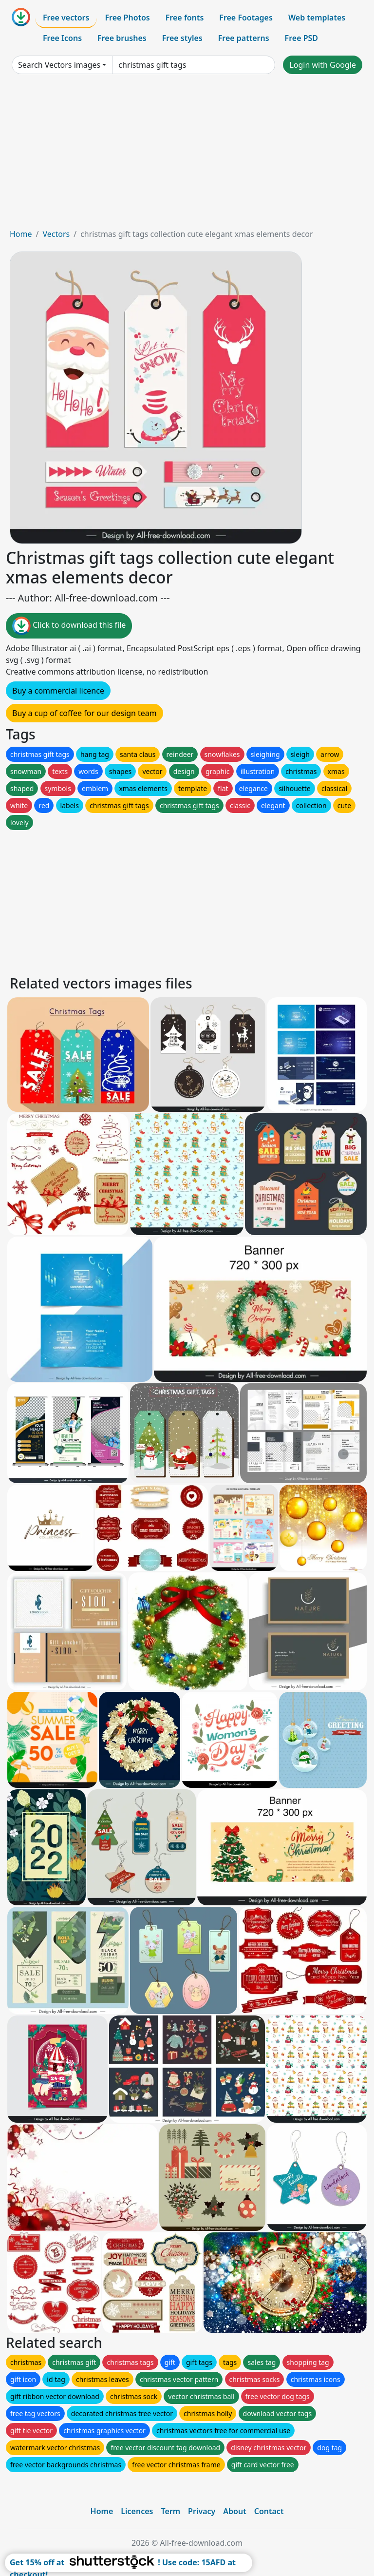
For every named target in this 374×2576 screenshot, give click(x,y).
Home (21, 234)
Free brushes (122, 38)
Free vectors (66, 17)
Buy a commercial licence (58, 690)
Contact (269, 2511)
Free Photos (127, 17)
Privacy (201, 2511)
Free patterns (243, 38)
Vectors (56, 234)
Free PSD (301, 38)
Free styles (182, 38)
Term (170, 2511)
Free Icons (62, 38)
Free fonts (185, 17)
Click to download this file (69, 626)
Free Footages (246, 17)
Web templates (316, 17)
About (234, 2511)
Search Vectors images (59, 64)
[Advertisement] (187, 155)
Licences (137, 2511)
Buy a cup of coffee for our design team (84, 713)
